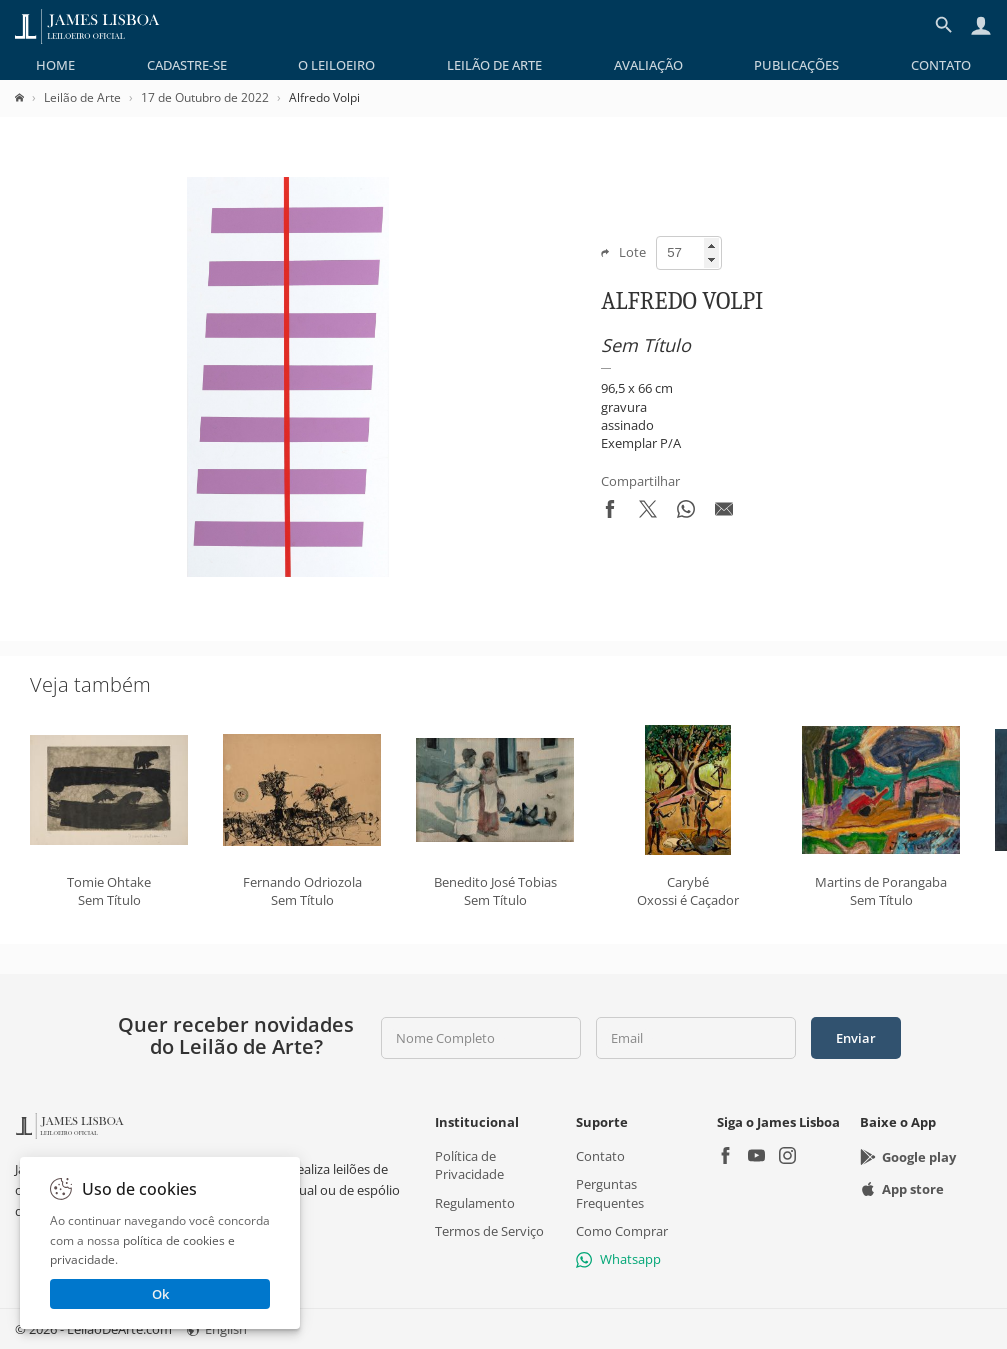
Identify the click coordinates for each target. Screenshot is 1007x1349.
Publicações (796, 65)
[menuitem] (55, 65)
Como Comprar (622, 1231)
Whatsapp (618, 1259)
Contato (941, 65)
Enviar (856, 1038)
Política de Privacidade (469, 1165)
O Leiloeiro (336, 65)
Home (55, 65)
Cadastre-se (187, 65)
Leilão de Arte (494, 65)
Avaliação (648, 65)
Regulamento (475, 1202)
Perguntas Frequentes (610, 1193)
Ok (160, 1294)
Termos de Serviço (489, 1231)
